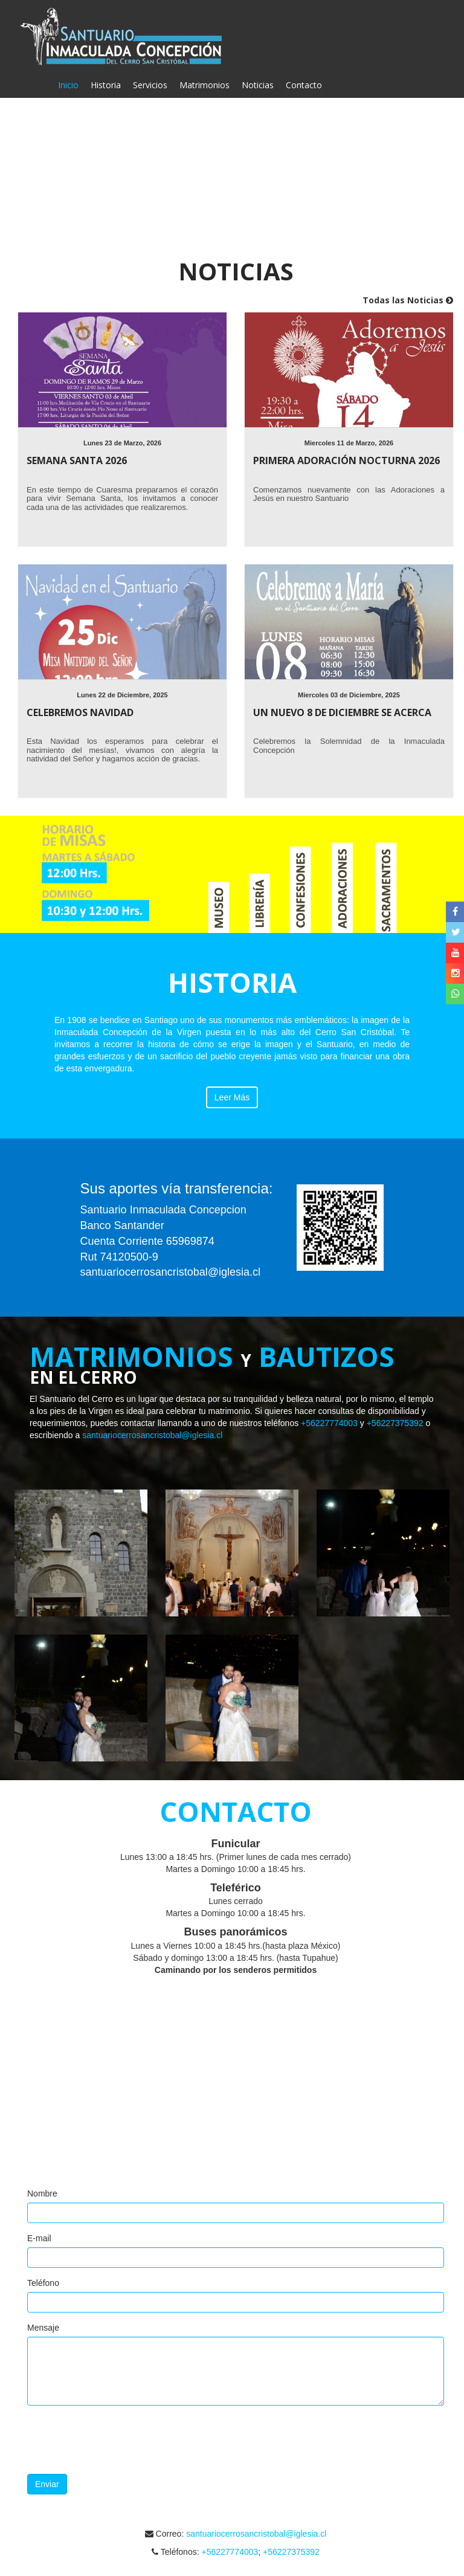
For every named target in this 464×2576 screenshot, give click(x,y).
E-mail (39, 2238)
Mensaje (43, 2327)
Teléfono (43, 2283)
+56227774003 (329, 1423)
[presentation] (119, 2441)
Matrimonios (204, 85)
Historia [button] (106, 85)
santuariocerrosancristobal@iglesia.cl (152, 1435)
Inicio (71, 85)
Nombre (42, 2193)
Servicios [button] (150, 85)
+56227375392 (395, 1423)
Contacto (304, 85)
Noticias (258, 85)
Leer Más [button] (232, 1097)
